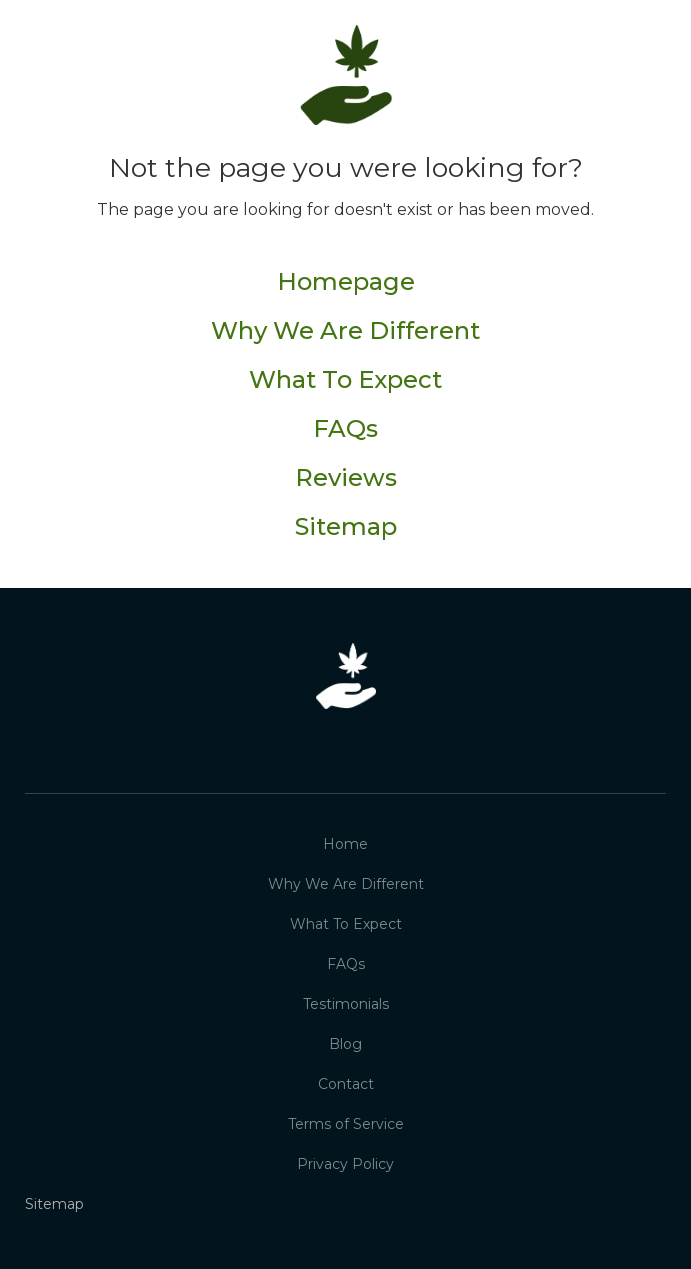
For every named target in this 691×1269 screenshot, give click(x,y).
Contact (346, 1084)
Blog (345, 1044)
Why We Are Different (345, 331)
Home (345, 844)
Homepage (346, 282)
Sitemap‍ (346, 528)
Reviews (346, 478)
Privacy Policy (345, 1164)
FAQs (345, 429)
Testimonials (346, 1004)
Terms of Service (346, 1124)
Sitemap (54, 1204)
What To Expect (345, 380)
